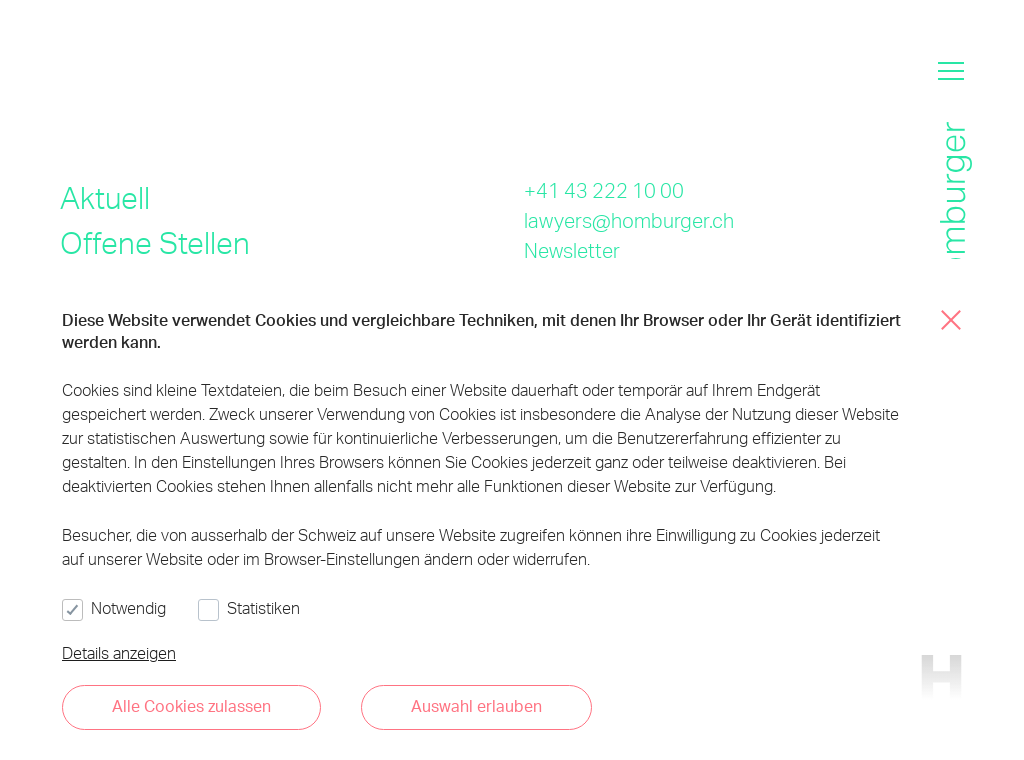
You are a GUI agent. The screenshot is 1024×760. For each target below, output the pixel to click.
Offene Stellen (155, 242)
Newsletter (572, 250)
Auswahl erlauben (476, 705)
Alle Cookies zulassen (191, 705)
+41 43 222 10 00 (604, 190)
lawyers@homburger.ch (629, 220)
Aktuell (105, 197)
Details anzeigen (119, 652)
